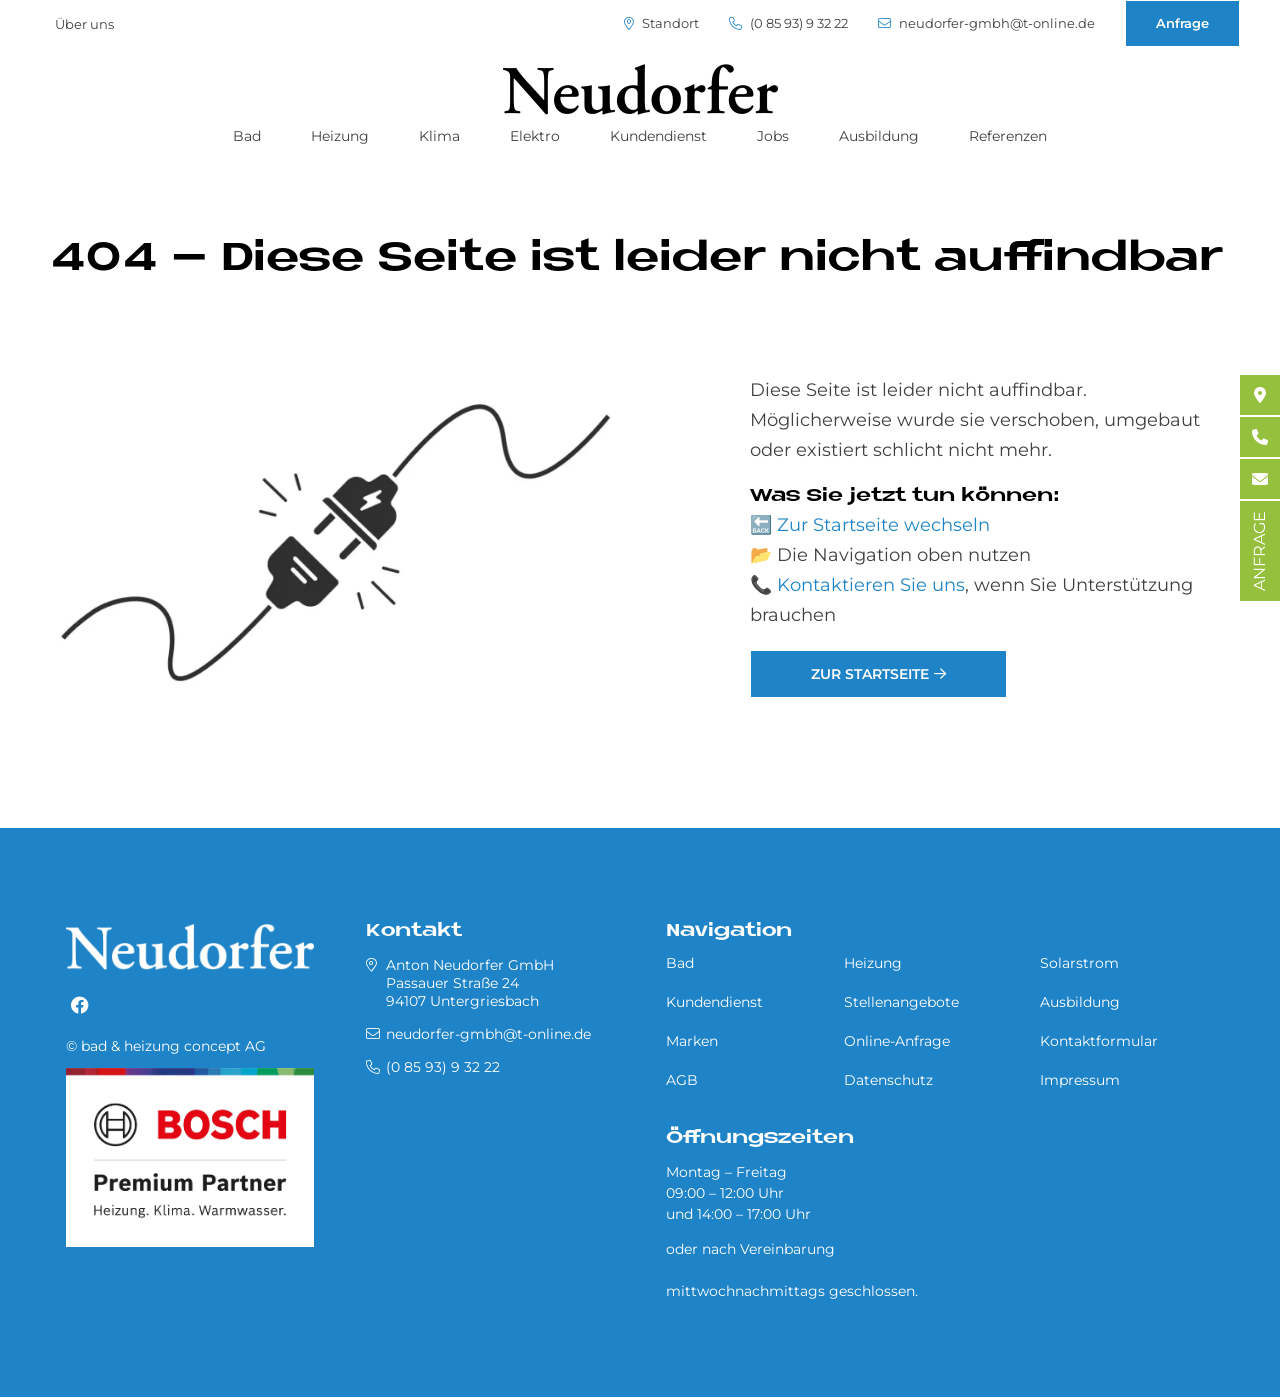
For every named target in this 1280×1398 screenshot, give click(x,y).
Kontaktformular (1099, 1041)
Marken (692, 1041)
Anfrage (1182, 23)
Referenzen (1008, 136)
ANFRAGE (1259, 551)
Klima (439, 136)
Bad (247, 136)
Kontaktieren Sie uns (871, 585)
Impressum (1080, 1080)
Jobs (773, 136)
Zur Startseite (870, 674)
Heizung (340, 136)
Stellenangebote (901, 1002)
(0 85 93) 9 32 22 (788, 23)
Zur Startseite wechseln (883, 525)
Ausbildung (879, 136)
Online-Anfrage (897, 1041)
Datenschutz (888, 1080)
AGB (682, 1080)
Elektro (535, 136)
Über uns (84, 24)
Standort (661, 23)
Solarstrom (1079, 963)
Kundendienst (658, 136)
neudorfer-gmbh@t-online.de (986, 23)
